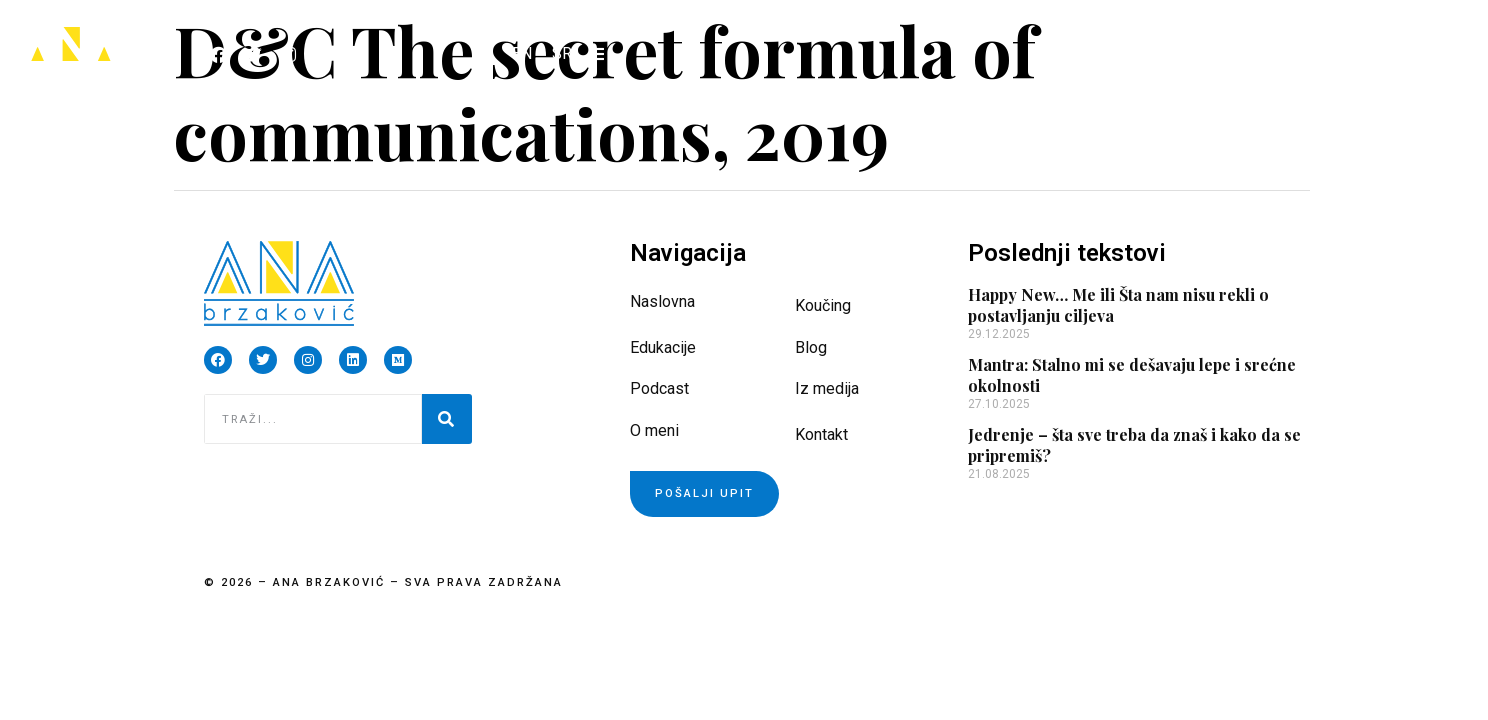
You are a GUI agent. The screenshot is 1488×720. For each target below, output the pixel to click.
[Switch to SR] (562, 54)
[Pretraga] (447, 419)
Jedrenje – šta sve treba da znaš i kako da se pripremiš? (1134, 445)
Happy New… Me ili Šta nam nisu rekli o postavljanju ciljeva (1118, 305)
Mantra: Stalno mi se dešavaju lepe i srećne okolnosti (1132, 375)
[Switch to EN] (522, 54)
